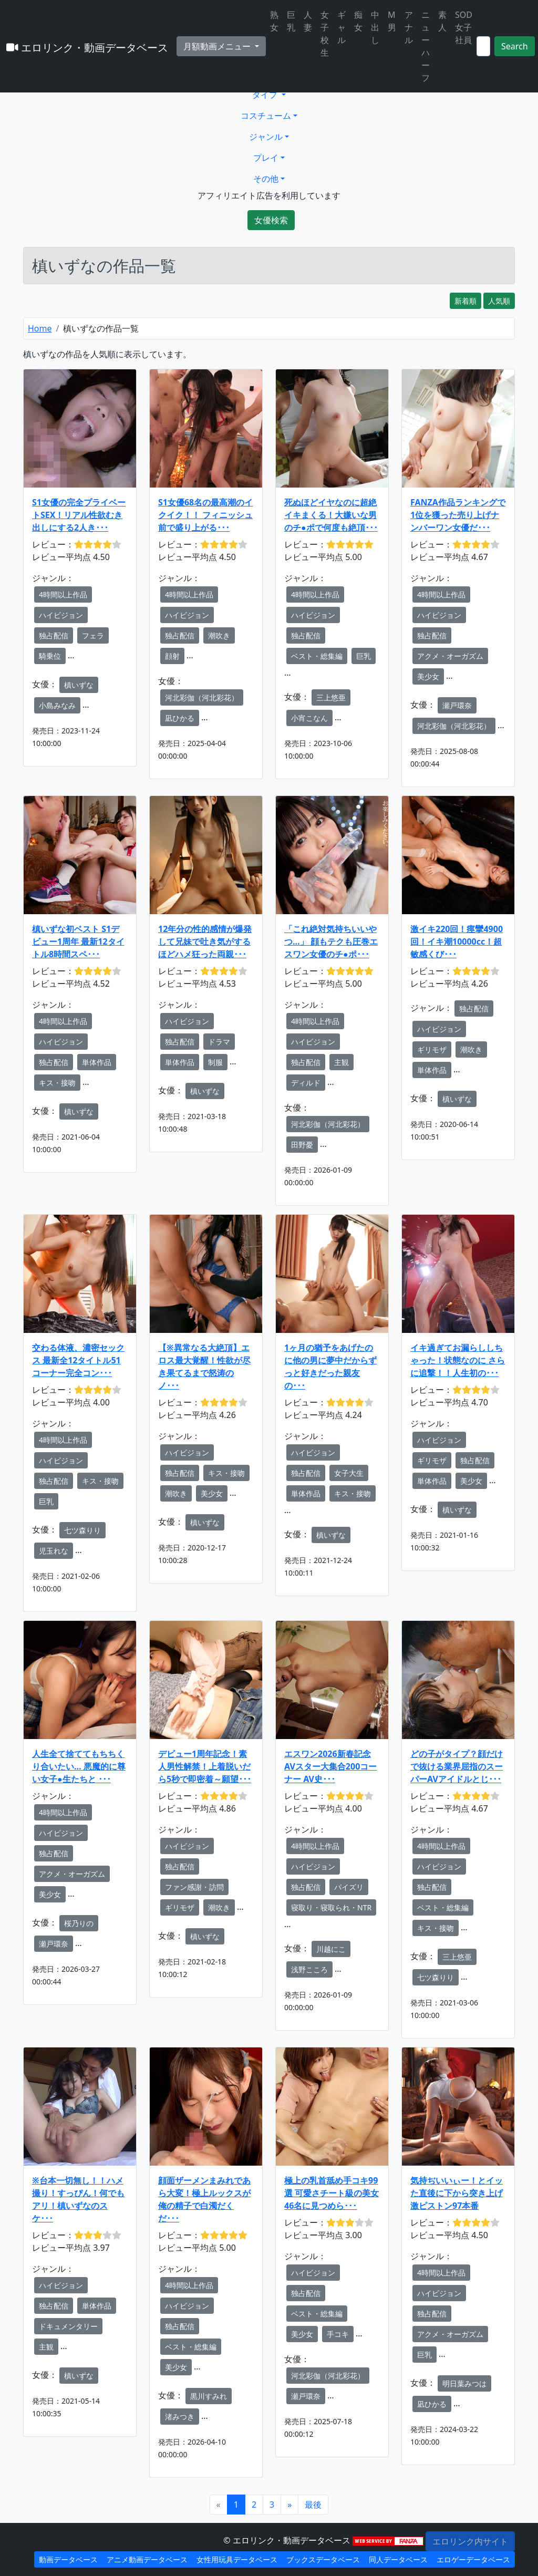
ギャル (341, 27)
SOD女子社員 (463, 27)
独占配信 (53, 635)
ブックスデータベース (323, 2559)
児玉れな (53, 1551)
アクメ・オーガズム (450, 656)
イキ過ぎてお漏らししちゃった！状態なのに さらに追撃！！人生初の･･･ (457, 1360)
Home (40, 328)
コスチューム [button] (266, 115)
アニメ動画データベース (147, 2559)
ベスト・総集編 (317, 656)
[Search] (483, 46)
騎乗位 (50, 656)
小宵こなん (309, 718)
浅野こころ (309, 1969)
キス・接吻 (57, 1083)
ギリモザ (432, 1049)
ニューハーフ (425, 46)
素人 (442, 21)
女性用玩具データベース (236, 2559)
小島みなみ (57, 705)
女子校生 (324, 33)
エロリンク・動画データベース (87, 47)
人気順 (499, 301)
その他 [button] (265, 178)
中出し (375, 27)
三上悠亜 (331, 697)
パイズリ (349, 1887)
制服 (215, 1062)
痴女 (358, 21)
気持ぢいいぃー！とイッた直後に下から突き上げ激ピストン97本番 (456, 2193)
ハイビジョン (61, 615)
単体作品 (96, 1062)
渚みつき (179, 2417)
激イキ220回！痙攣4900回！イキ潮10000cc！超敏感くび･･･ (456, 941)
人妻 (308, 21)
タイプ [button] (266, 94)
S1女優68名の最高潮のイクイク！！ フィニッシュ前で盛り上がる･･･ (205, 514)
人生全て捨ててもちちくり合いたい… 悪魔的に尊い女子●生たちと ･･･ (79, 1766)
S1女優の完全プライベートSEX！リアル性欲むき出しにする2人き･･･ (79, 514)
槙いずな (79, 685)
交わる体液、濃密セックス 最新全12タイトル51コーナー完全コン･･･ (78, 1360)
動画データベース (68, 2559)
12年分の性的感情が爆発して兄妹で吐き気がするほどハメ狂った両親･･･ (205, 941)
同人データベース (398, 2559)
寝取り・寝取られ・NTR (331, 1907)
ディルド (305, 1083)
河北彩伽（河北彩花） (202, 697)
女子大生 (349, 1473)
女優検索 (271, 220)
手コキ (338, 2334)
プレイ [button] (265, 157)
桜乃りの (79, 1923)
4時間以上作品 (63, 594)
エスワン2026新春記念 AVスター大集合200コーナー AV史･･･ (330, 1766)
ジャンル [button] (266, 136)
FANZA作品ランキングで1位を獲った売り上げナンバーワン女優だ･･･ (457, 514)
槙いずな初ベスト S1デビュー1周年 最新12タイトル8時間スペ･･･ (78, 941)
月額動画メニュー (218, 46)
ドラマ (219, 1042)
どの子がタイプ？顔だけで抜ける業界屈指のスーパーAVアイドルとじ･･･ (456, 1766)
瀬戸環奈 (457, 705)
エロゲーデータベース (473, 2559)
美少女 (428, 676)
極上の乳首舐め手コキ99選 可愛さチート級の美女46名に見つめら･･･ (331, 2193)
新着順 (465, 301)
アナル (409, 27)
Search (514, 46)
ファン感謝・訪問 (194, 1887)
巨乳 (291, 21)
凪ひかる (179, 718)
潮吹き (219, 635)
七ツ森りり (82, 1530)
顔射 (172, 656)
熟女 (274, 21)
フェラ (93, 635)
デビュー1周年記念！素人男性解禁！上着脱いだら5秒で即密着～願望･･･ (204, 1766)
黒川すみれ (208, 2396)
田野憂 (302, 1145)
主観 (341, 1062)
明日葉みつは (464, 2383)
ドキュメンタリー (68, 2326)
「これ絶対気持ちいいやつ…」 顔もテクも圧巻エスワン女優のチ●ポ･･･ (331, 941)
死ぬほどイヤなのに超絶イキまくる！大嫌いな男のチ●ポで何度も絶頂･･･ (331, 514)
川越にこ (331, 1949)
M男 (392, 21)
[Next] (289, 2505)
